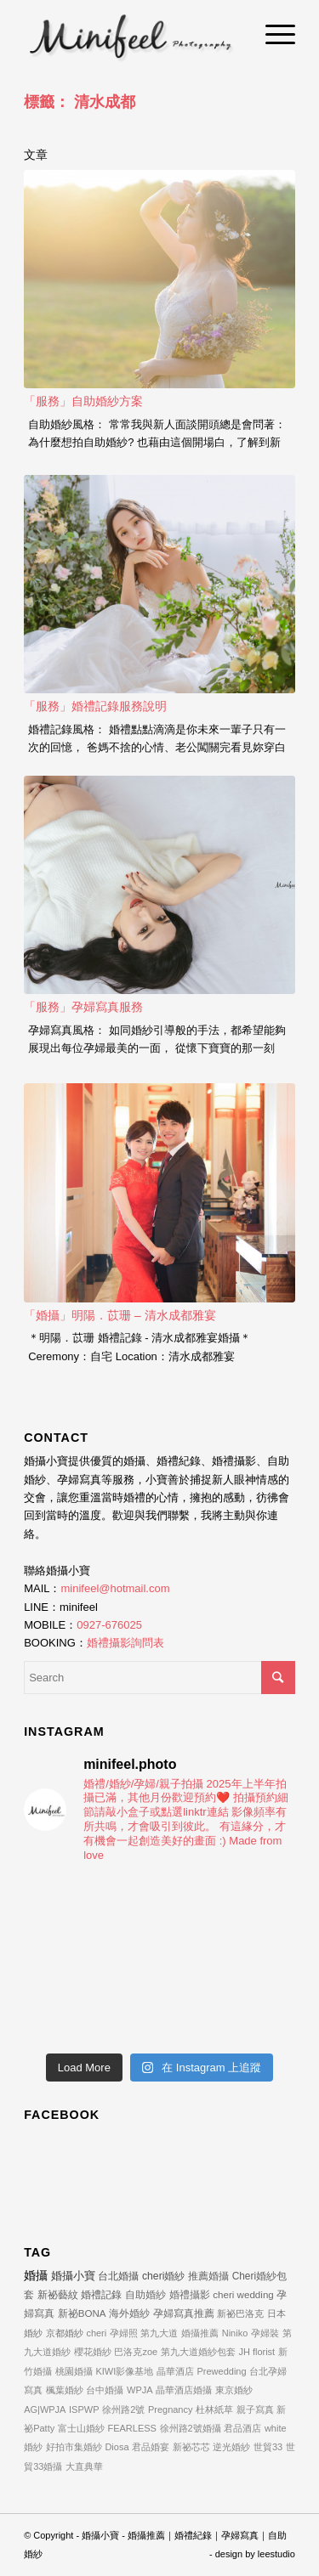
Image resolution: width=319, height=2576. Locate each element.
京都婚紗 (64, 2333)
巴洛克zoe (135, 2352)
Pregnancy (170, 2409)
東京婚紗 (234, 2390)
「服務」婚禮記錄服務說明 (95, 706)
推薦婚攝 (208, 2276)
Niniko (235, 2333)
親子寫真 (255, 2409)
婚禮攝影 (189, 2294)
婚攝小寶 (73, 2275)
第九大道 (159, 2333)
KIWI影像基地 (124, 2371)
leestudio (276, 2554)
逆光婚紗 (231, 2447)
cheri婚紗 (163, 2276)
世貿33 (267, 2447)
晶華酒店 (175, 2371)
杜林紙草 (214, 2409)
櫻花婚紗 (92, 2352)
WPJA (140, 2390)
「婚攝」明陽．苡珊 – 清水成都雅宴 (120, 1315)
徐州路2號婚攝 (190, 2428)
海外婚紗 (129, 2313)
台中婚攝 (104, 2390)
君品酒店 (242, 2428)
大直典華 (84, 2466)
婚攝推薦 (200, 2333)
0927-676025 (109, 1624)
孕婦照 (124, 2333)
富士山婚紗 (81, 2428)
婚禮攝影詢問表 (125, 1642)
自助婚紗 (145, 2294)
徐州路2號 (123, 2409)
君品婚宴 (150, 2447)
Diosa (116, 2447)
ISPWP (84, 2409)
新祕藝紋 (57, 2295)
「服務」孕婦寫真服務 (83, 1007)
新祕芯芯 (191, 2447)
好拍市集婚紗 (74, 2447)
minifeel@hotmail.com (114, 1588)
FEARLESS (131, 2428)
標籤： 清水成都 (79, 101)
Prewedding (221, 2371)
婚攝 (36, 2275)
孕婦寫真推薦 (183, 2313)
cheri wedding (243, 2294)
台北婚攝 (118, 2276)
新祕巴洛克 (240, 2313)
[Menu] (271, 34)
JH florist (256, 2352)
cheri (96, 2333)
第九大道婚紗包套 (198, 2352)
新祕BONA (82, 2313)
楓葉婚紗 (64, 2390)
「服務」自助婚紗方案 (83, 401)
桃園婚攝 (74, 2371)
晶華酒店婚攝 (184, 2390)
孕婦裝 (265, 2333)
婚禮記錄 (101, 2295)
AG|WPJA (45, 2409)
